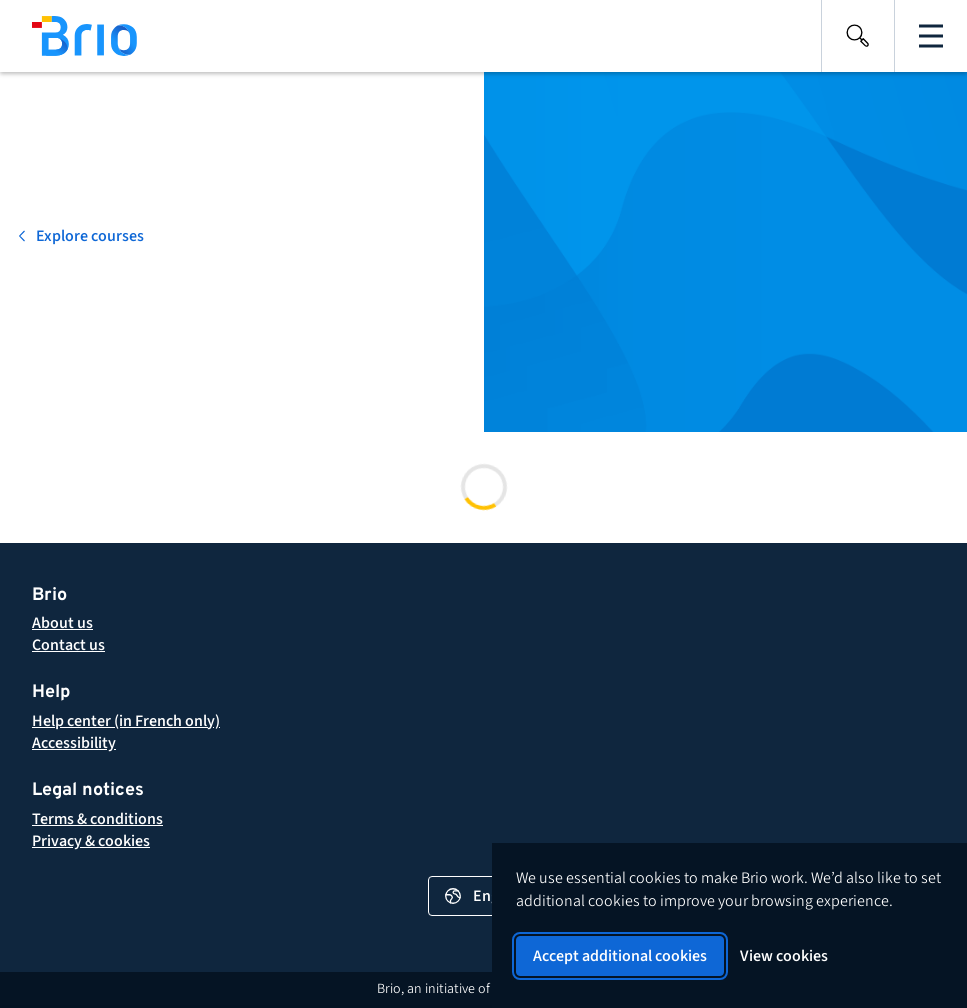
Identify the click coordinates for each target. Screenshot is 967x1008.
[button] (97, 819)
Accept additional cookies (620, 956)
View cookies (784, 956)
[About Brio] (62, 623)
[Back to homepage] (68, 36)
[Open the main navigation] (931, 36)
